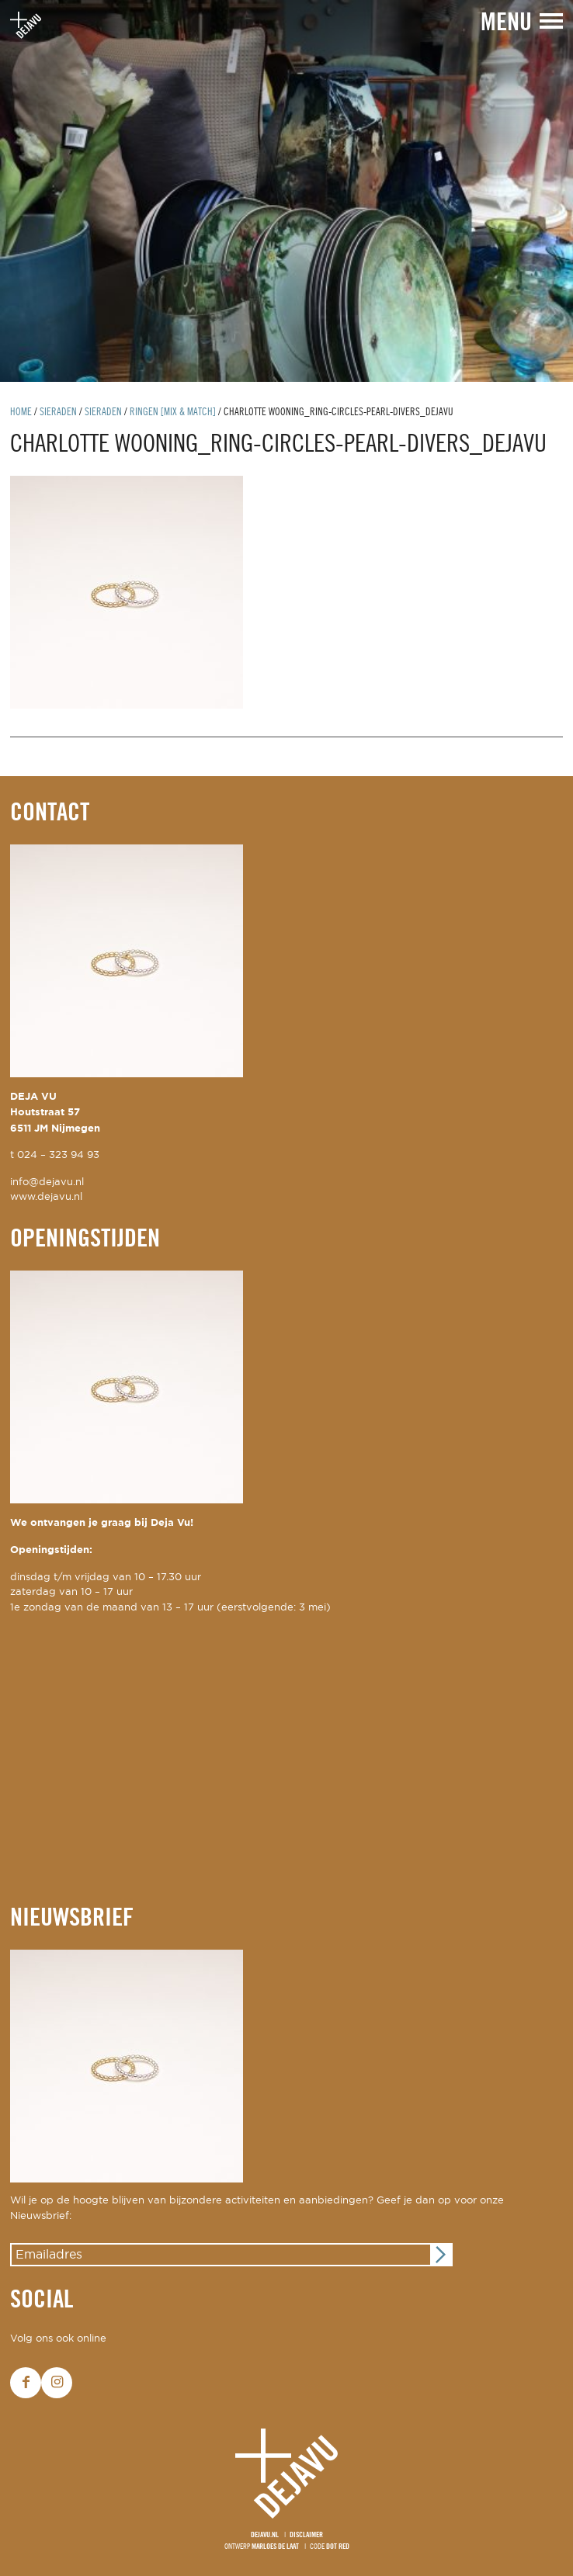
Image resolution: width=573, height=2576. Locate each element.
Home (21, 412)
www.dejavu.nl (46, 1197)
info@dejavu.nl (47, 1182)
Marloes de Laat (275, 2546)
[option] (286, 191)
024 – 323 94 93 (58, 1155)
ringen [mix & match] (173, 412)
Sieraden (58, 412)
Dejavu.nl (265, 2535)
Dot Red (337, 2546)
